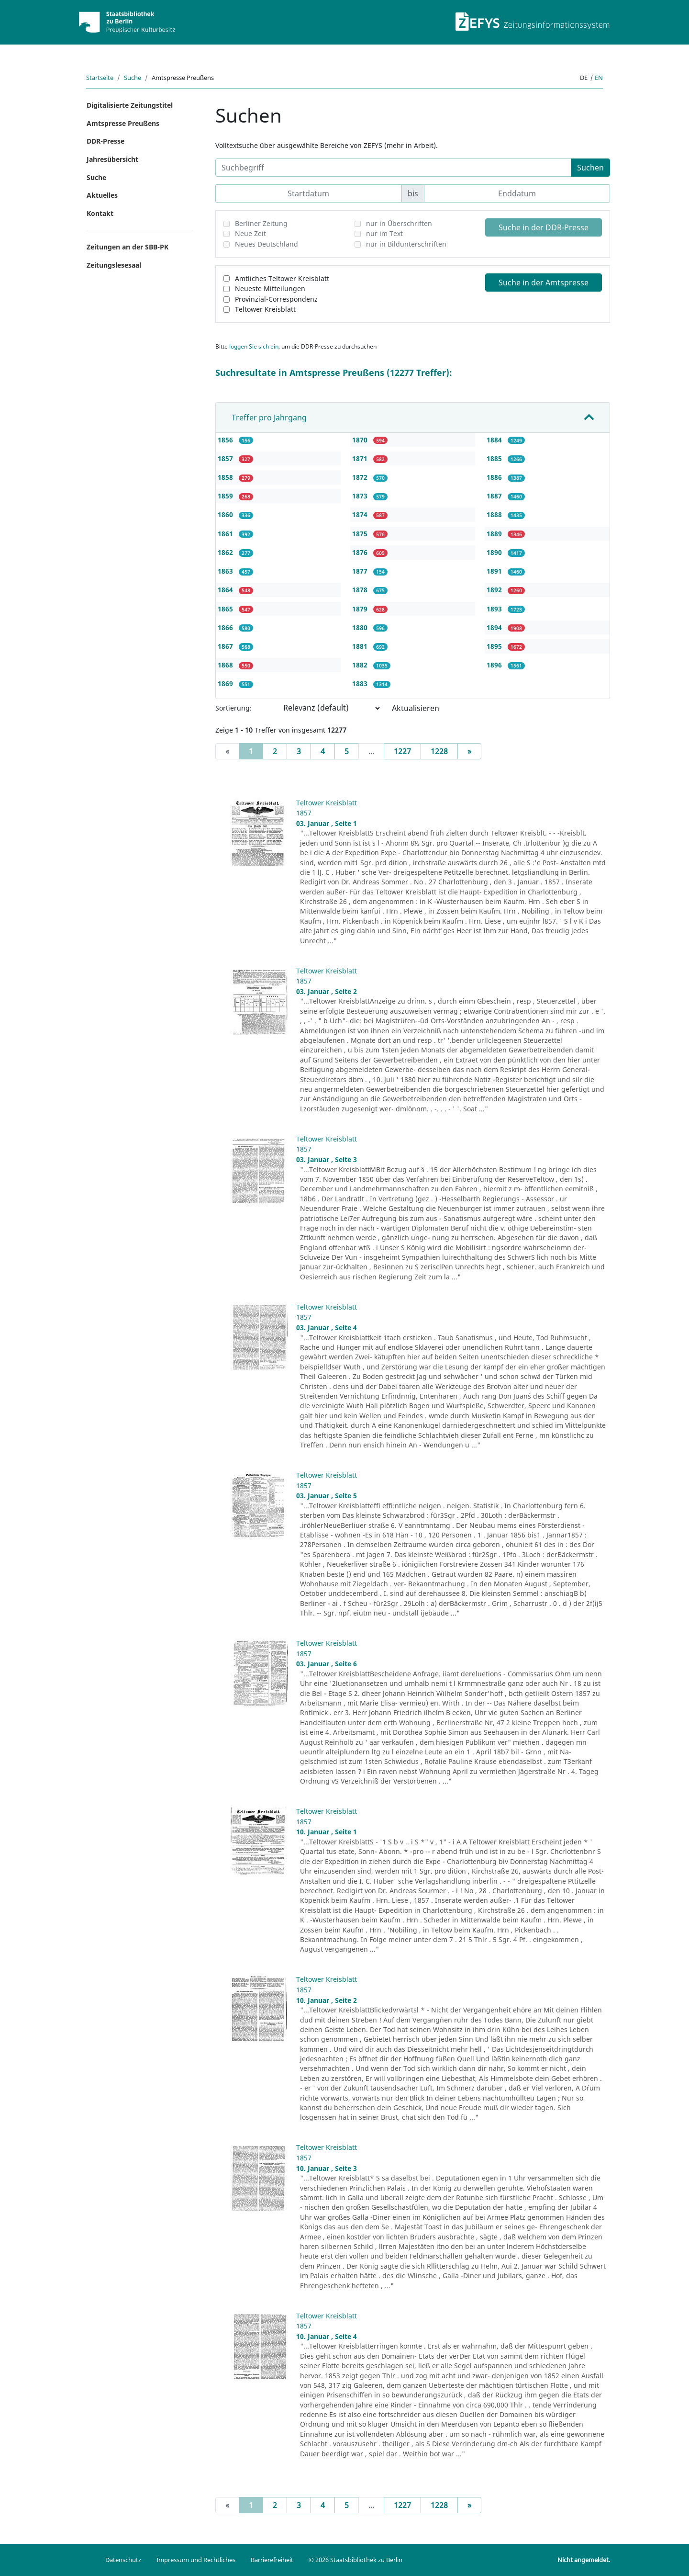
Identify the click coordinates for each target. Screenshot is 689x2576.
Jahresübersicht (112, 159)
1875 (360, 533)
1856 (226, 439)
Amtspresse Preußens (123, 123)
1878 (360, 589)
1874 (360, 514)
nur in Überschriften (399, 223)
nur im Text (384, 233)
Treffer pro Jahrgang (269, 417)
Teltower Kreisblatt (265, 309)
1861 (226, 533)
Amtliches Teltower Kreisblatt (282, 278)
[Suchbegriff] (393, 167)
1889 (495, 533)
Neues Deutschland (266, 244)
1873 (360, 495)
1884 (495, 439)
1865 (226, 608)
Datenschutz (123, 2559)
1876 (360, 552)
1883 (360, 683)
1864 (226, 589)
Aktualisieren (415, 708)
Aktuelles (102, 195)
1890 (495, 552)
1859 (226, 495)
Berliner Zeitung (261, 223)
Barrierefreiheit (272, 2559)
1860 (226, 514)
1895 (495, 646)
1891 (495, 571)
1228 (439, 751)
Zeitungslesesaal (114, 265)
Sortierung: (233, 707)
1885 (495, 458)
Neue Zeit (250, 233)
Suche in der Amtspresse (544, 282)
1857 (226, 458)
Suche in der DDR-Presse (544, 227)
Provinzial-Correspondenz (276, 299)
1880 (360, 627)
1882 (360, 664)
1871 (360, 458)
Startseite (99, 77)
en (599, 77)
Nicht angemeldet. (583, 2559)
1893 (495, 608)
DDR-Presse (105, 141)
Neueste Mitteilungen (270, 288)
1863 (226, 571)
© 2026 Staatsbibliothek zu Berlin (355, 2559)
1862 (226, 552)
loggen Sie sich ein (253, 346)
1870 (360, 439)
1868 (226, 664)
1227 (402, 751)
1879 (360, 608)
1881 (360, 646)
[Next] (469, 751)
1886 (495, 477)
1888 (495, 514)
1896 (495, 664)
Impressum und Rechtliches (195, 2559)
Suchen (590, 167)
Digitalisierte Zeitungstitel (130, 105)
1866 (226, 627)
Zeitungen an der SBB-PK (127, 246)
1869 (226, 683)
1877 (360, 571)
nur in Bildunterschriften (406, 244)
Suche (132, 77)
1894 (495, 627)
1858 (226, 477)
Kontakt (100, 213)
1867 (226, 646)
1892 (495, 589)
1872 (360, 477)
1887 (495, 495)
